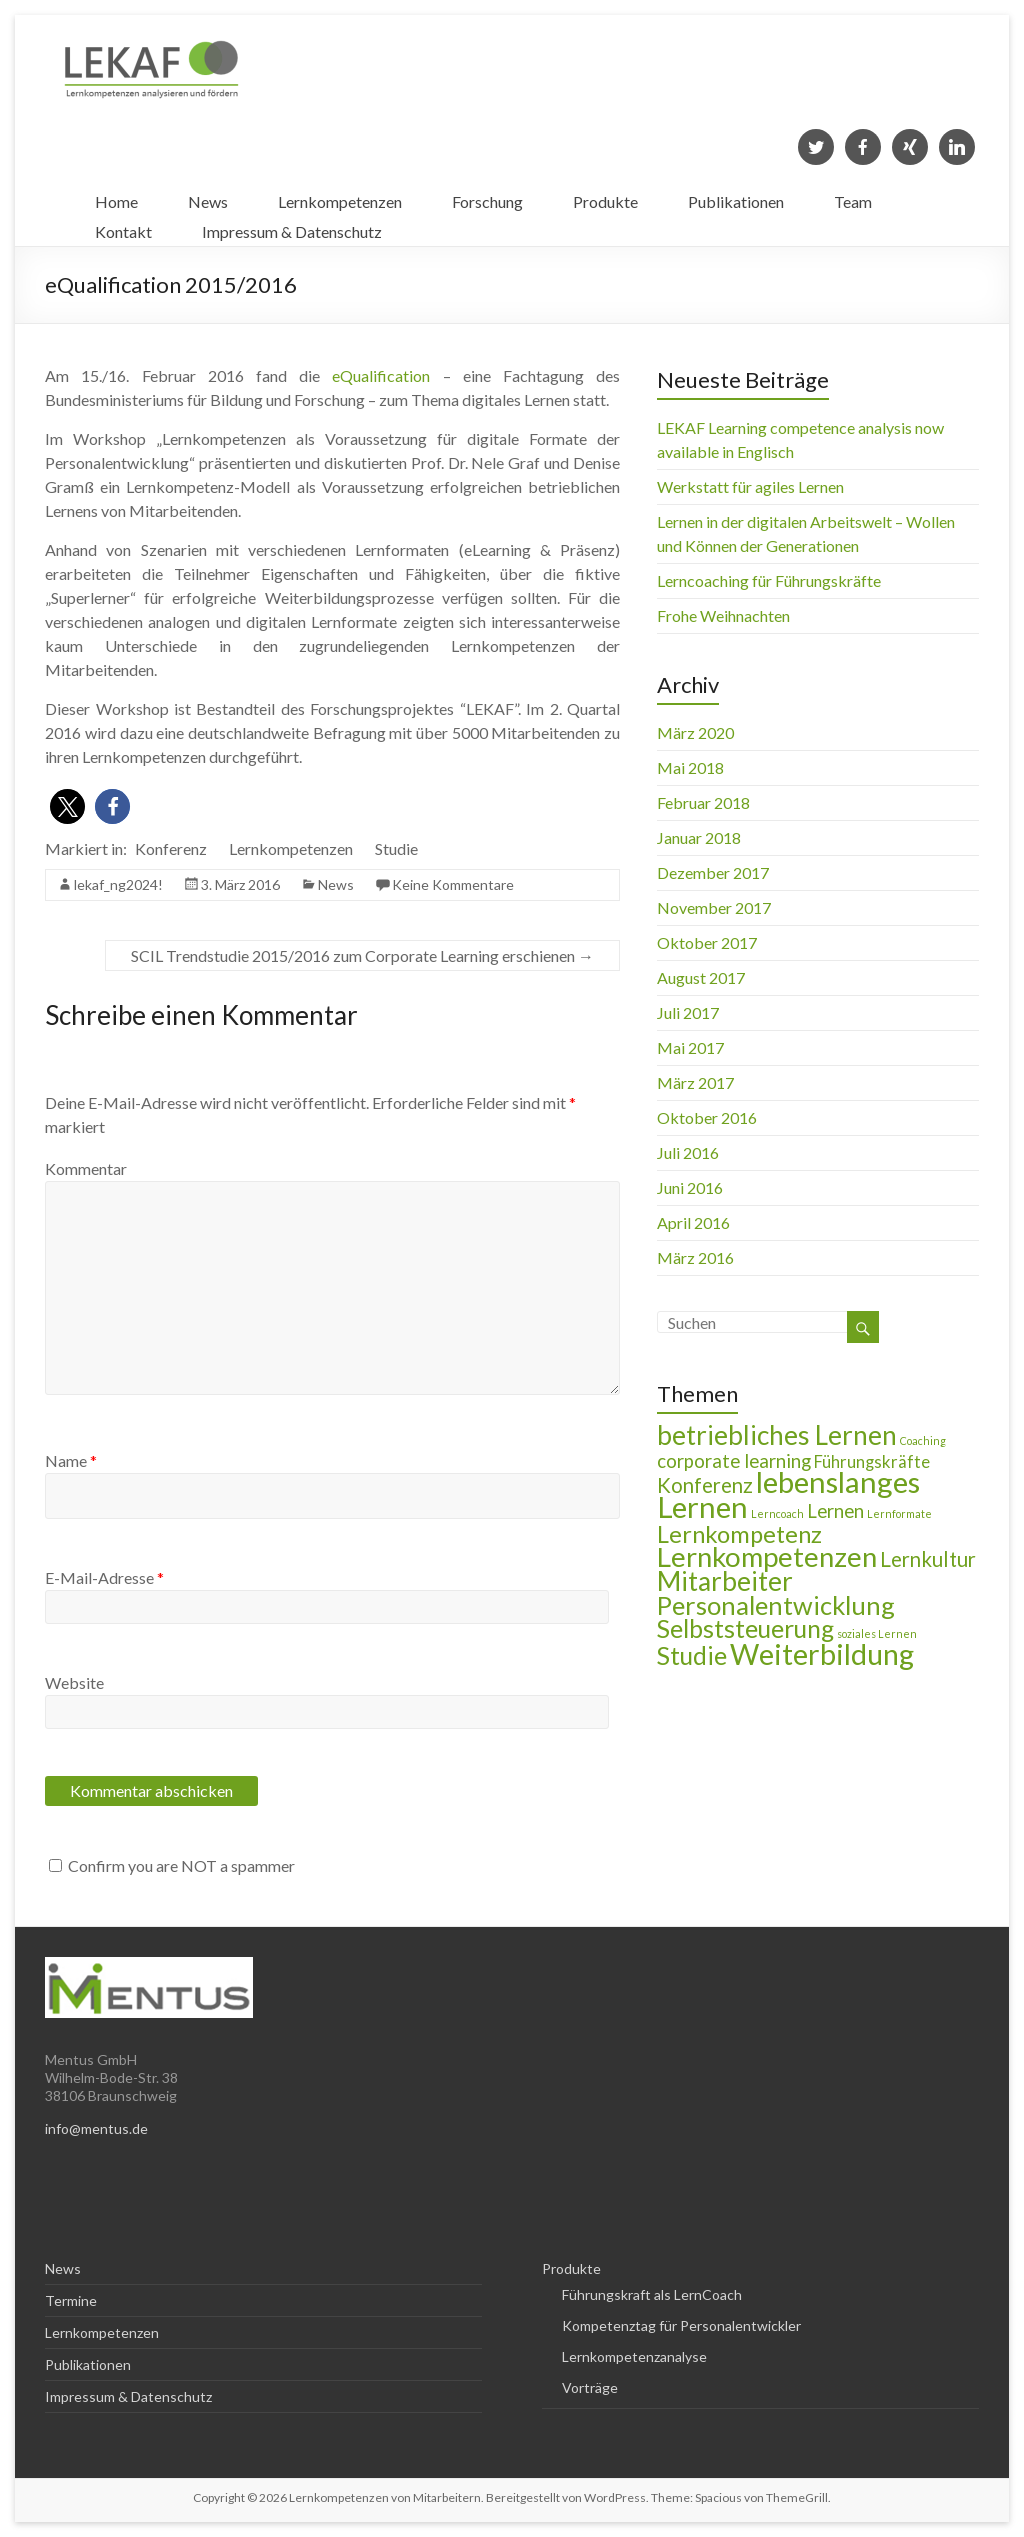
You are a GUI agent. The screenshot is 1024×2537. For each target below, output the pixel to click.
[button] (67, 806)
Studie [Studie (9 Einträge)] (692, 1655)
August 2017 (701, 977)
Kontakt (123, 226)
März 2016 (695, 1257)
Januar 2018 (699, 837)
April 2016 (693, 1222)
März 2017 (695, 1082)
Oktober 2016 (707, 1117)
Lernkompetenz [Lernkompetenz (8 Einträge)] (739, 1534)
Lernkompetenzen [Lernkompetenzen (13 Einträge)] (767, 1556)
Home (116, 196)
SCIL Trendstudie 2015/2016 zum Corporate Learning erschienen (362, 955)
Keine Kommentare (453, 884)
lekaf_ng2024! (118, 884)
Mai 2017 (690, 1047)
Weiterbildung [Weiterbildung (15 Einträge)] (822, 1654)
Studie (396, 848)
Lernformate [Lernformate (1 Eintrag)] (899, 1513)
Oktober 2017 (707, 942)
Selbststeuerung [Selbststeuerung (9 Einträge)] (745, 1628)
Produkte (605, 196)
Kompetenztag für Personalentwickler (681, 2325)
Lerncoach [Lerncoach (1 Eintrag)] (777, 1513)
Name (71, 1460)
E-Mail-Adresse (104, 1577)
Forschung (487, 196)
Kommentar (86, 1168)
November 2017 (714, 907)
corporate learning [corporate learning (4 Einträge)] (734, 1461)
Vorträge (590, 2387)
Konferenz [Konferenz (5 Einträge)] (705, 1485)
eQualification (381, 375)
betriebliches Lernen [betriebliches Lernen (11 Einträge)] (777, 1435)
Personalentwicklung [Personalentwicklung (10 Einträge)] (776, 1605)
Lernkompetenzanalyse (634, 2356)
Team (853, 196)
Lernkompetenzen (340, 196)
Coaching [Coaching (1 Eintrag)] (923, 1440)
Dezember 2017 (713, 872)
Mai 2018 (690, 767)
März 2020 (695, 732)
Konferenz (171, 848)
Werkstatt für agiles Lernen (750, 486)
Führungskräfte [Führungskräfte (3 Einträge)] (872, 1462)
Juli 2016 (688, 1152)
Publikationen (736, 196)
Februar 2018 (703, 802)
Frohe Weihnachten (723, 615)
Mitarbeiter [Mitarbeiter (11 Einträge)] (725, 1581)
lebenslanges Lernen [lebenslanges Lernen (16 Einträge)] (788, 1494)
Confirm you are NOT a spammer (172, 1865)
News (208, 196)
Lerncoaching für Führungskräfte (769, 580)
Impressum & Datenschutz (292, 226)
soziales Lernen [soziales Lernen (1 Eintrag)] (877, 1633)
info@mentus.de (96, 2128)
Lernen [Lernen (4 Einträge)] (835, 1511)
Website (74, 1682)
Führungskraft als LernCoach (652, 2294)
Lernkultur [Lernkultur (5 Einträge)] (928, 1559)
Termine (71, 2300)
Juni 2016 (690, 1187)
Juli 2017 (688, 1012)
